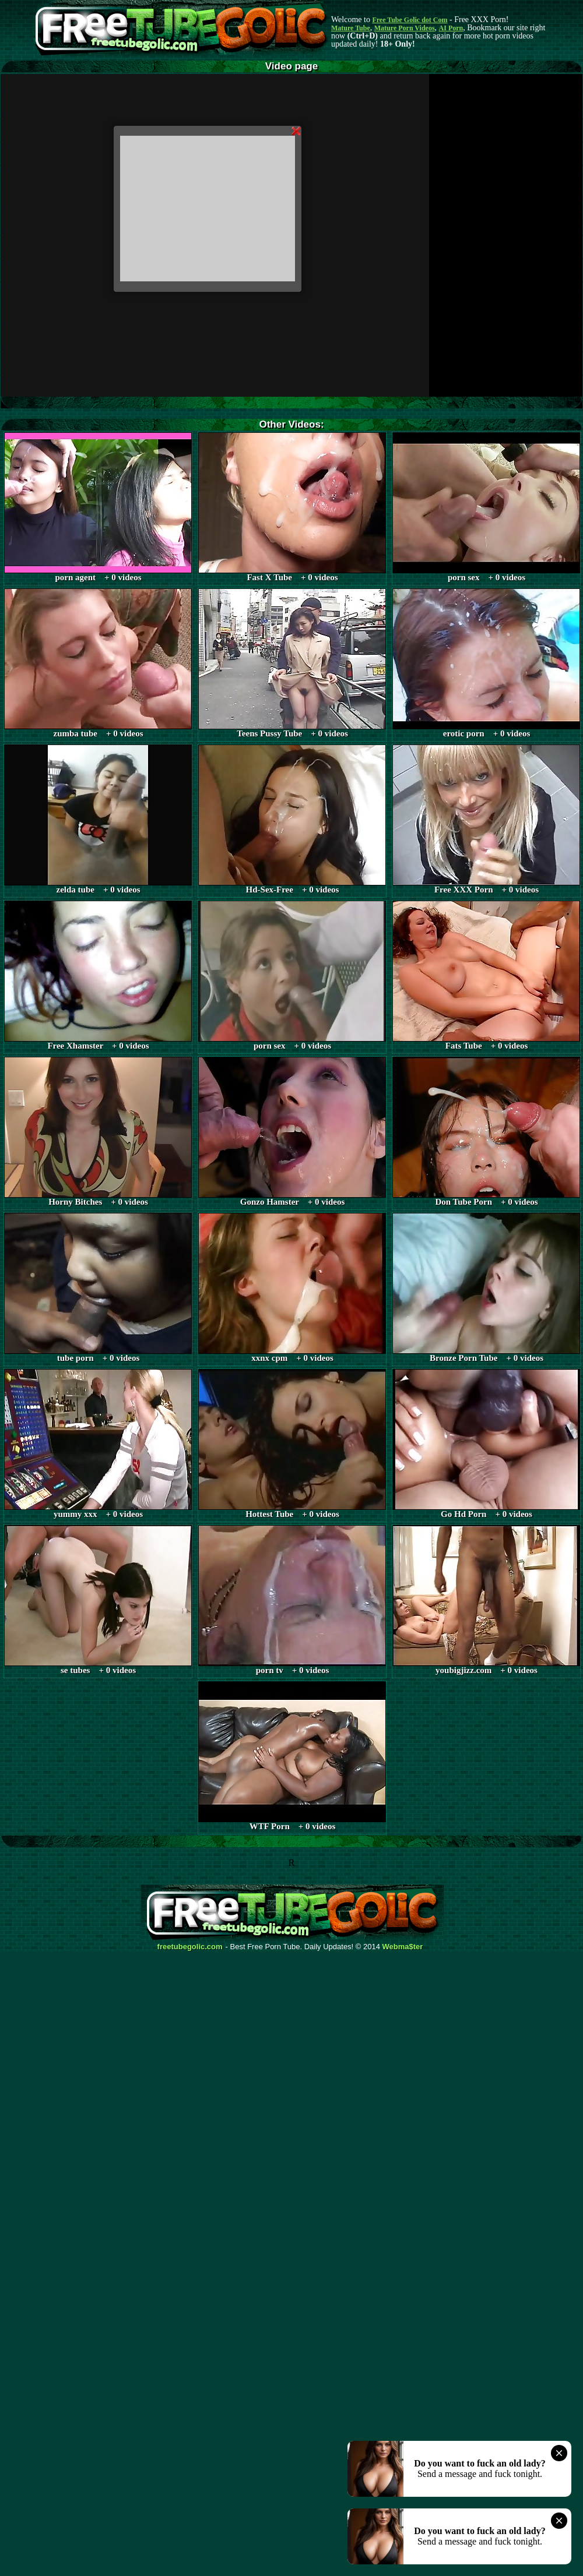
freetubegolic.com (190, 1947)
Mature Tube (350, 28)
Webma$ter (402, 1947)
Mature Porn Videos (404, 28)
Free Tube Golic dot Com (409, 20)
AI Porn (451, 28)
